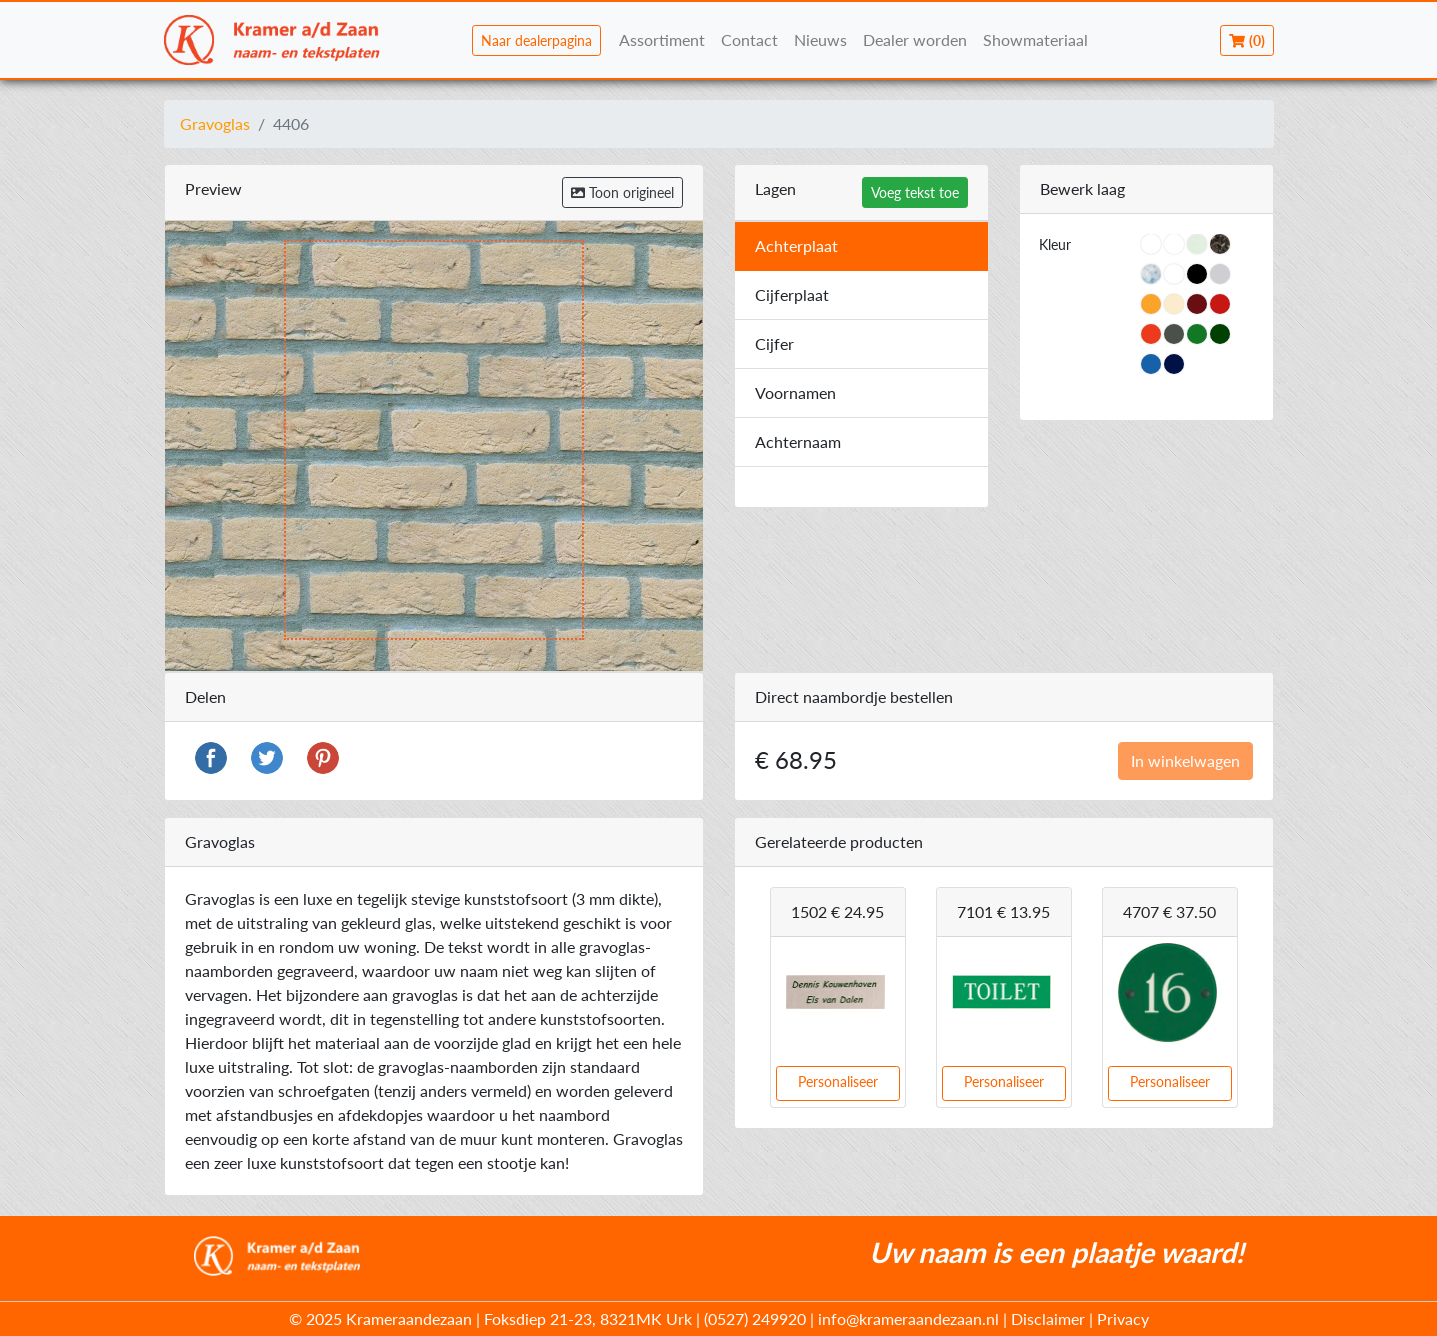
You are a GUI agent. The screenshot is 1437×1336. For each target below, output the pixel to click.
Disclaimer (1048, 1318)
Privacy (1123, 1318)
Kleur (1055, 244)
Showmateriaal (1035, 39)
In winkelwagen (1185, 760)
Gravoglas (215, 123)
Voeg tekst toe (915, 192)
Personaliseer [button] (838, 1081)
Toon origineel (622, 192)
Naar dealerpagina (536, 40)
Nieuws (820, 39)
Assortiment (662, 39)
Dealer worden (915, 39)
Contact (749, 39)
